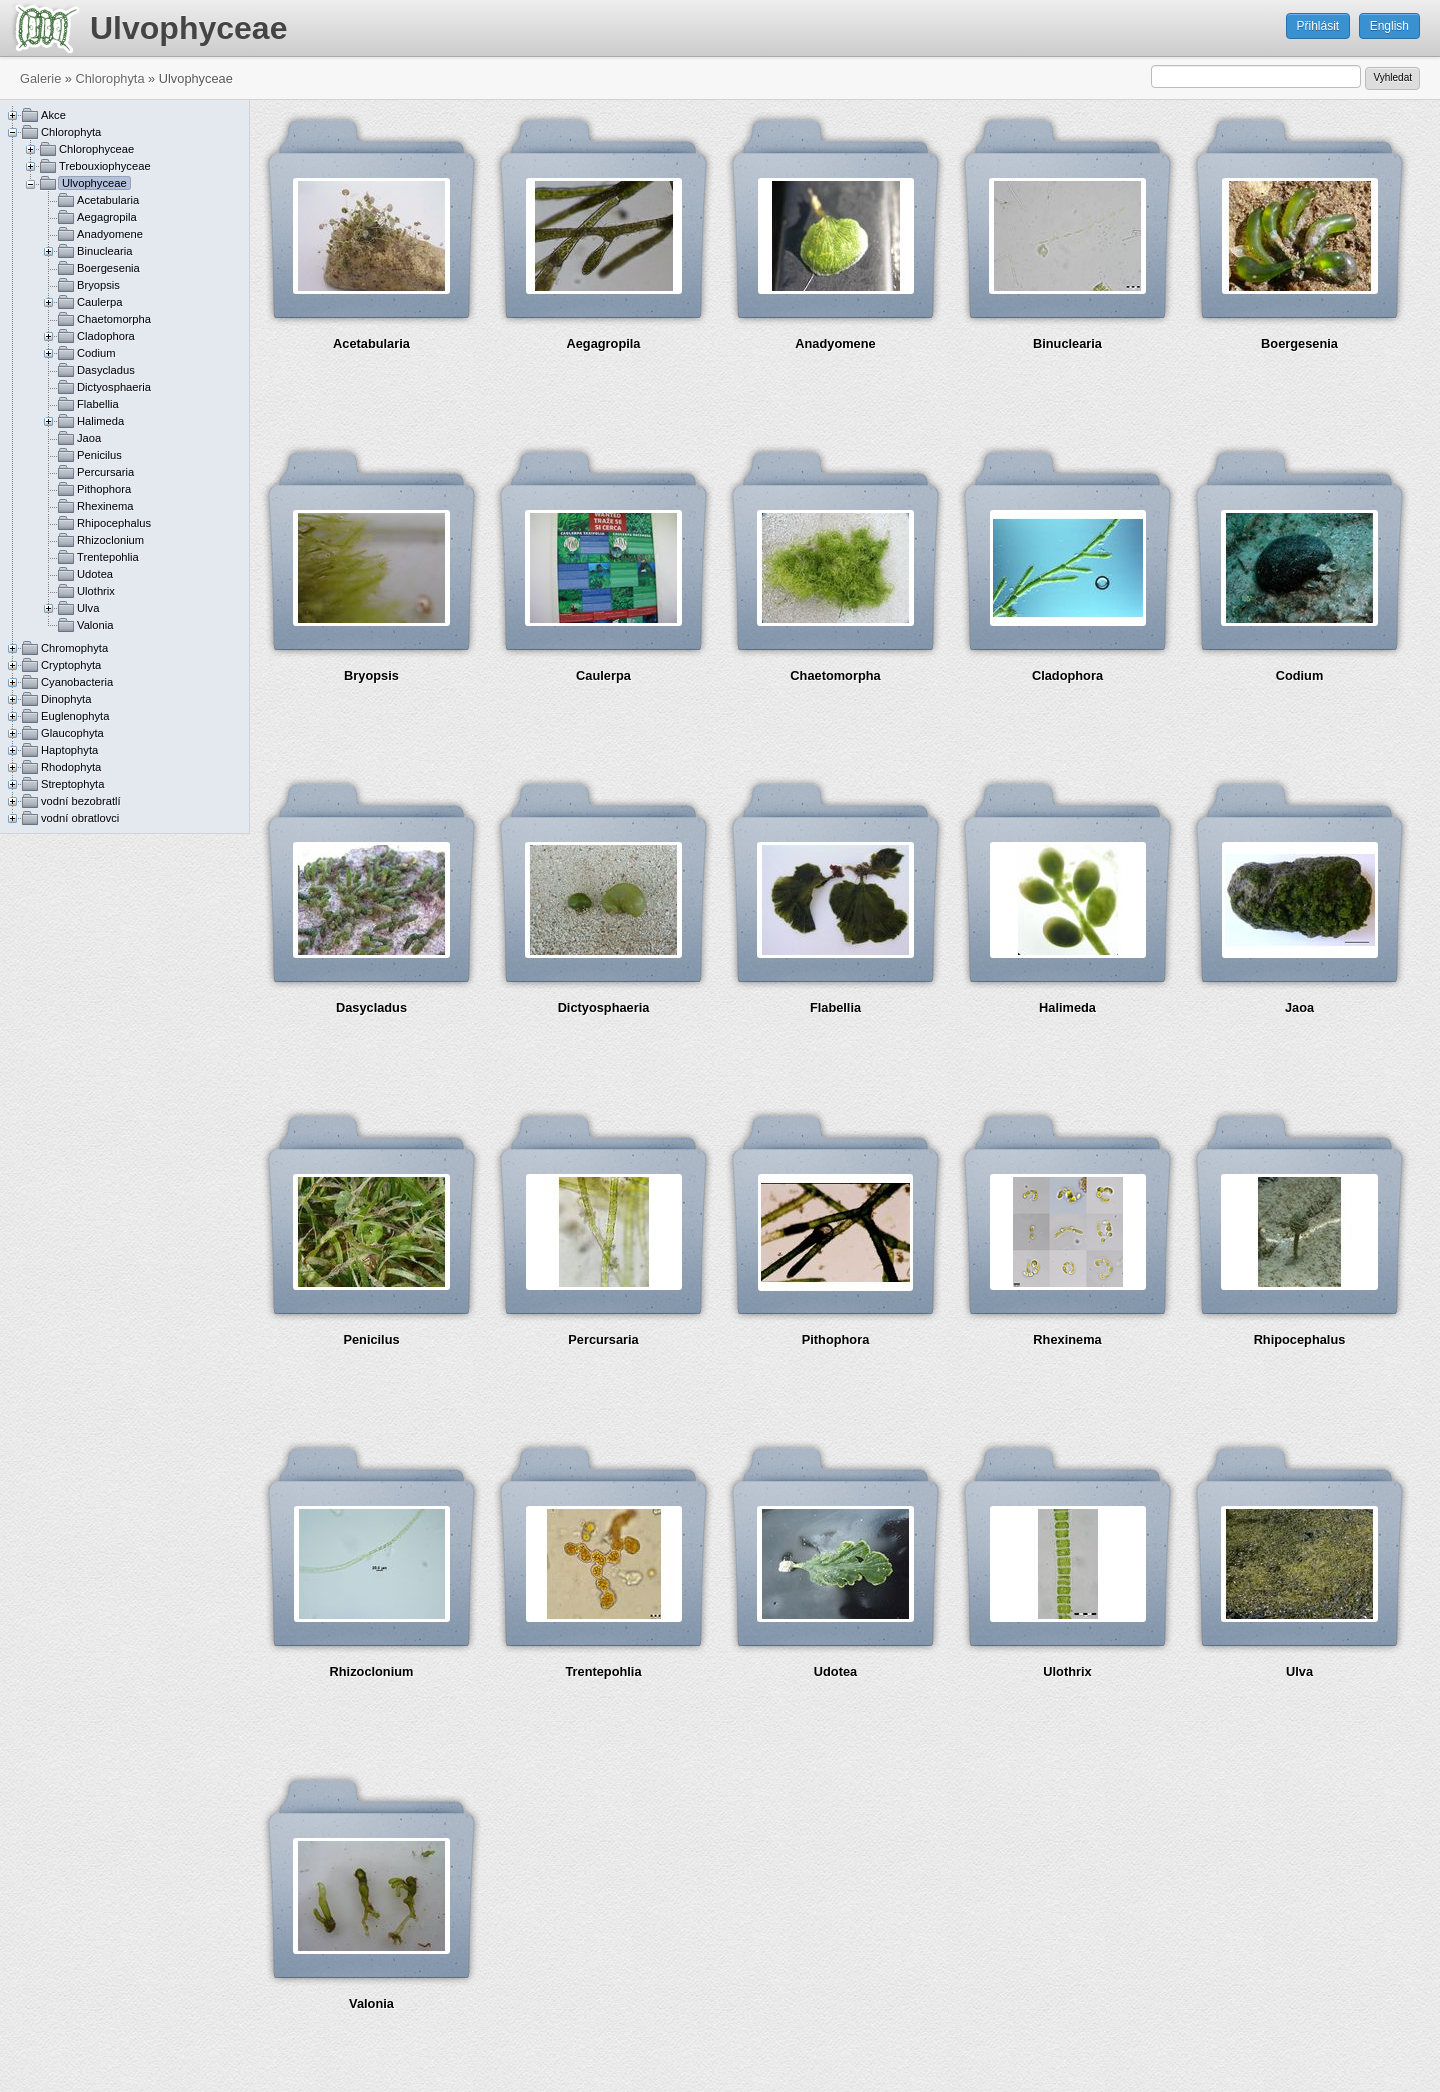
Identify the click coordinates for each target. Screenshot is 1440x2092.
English (1389, 26)
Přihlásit (1318, 26)
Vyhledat (1392, 77)
